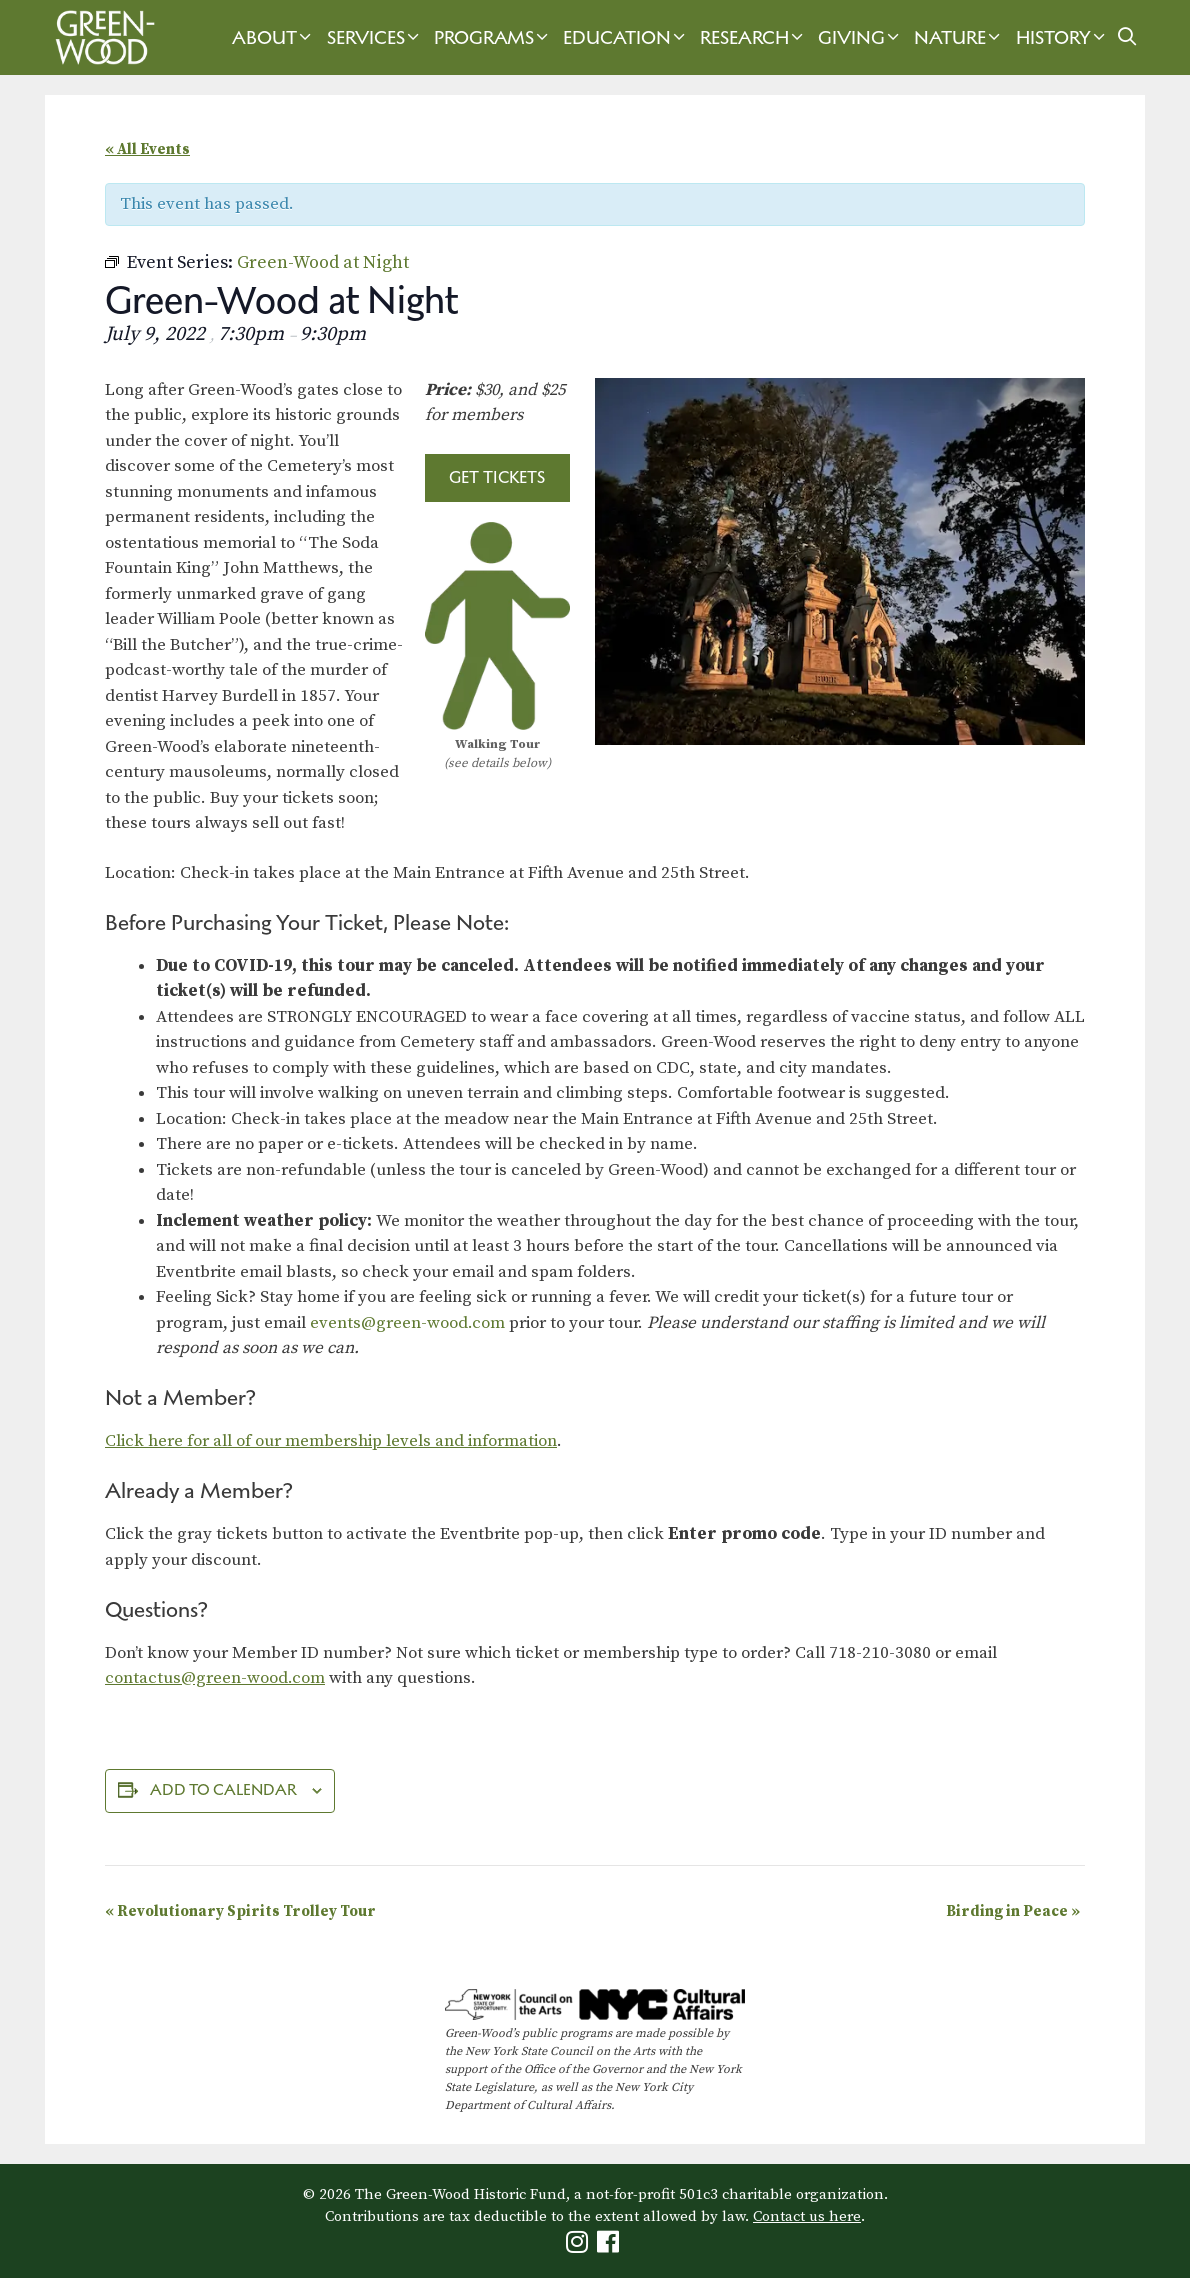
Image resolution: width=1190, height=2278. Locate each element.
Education (626, 37)
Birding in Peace (1013, 1911)
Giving (861, 37)
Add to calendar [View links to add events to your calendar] (223, 1789)
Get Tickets (497, 477)
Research (754, 37)
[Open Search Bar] (1127, 37)
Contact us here (807, 2216)
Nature (959, 37)
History (1063, 37)
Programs (493, 37)
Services (375, 37)
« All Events (147, 149)
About (274, 37)
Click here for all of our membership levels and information (331, 1441)
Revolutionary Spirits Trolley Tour (240, 1911)
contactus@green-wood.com (215, 1678)
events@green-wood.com (407, 1323)
